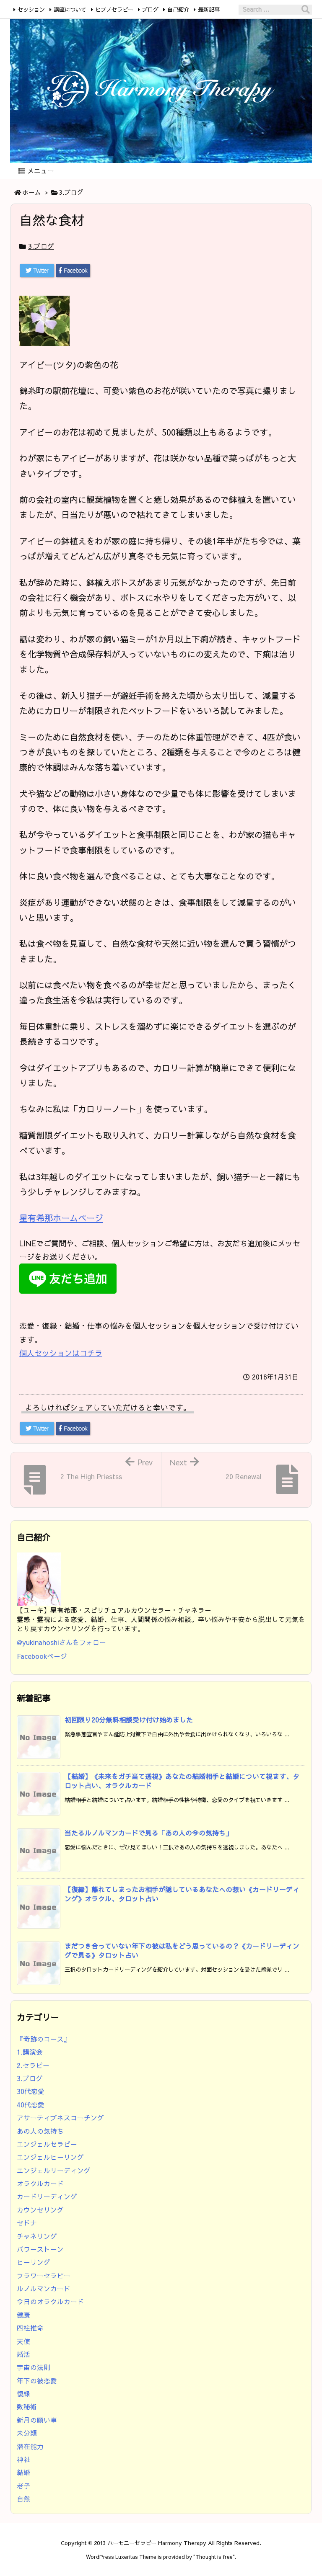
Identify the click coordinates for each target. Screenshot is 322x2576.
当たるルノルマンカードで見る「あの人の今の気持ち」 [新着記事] (148, 1832)
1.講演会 (30, 2051)
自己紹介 (178, 9)
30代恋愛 (30, 2091)
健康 (23, 2314)
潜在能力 (30, 2446)
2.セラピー (33, 2065)
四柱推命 (30, 2327)
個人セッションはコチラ (60, 1353)
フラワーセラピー (43, 2275)
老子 (23, 2485)
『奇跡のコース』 (43, 2038)
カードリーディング (47, 2196)
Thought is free (214, 2556)
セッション (31, 9)
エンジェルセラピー (47, 2144)
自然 (23, 2498)
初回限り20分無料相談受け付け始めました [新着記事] (129, 1719)
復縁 (23, 2393)
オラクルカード (40, 2183)
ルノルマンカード (43, 2288)
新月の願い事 (37, 2420)
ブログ (150, 9)
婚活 (23, 2354)
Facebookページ (42, 1656)
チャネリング (37, 2236)
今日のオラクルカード (50, 2301)
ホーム (31, 192)
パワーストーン (40, 2249)
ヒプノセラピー (114, 9)
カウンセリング (40, 2209)
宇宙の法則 (33, 2367)
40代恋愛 (30, 2104)
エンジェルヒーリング (50, 2157)
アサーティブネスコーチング (60, 2117)
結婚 (23, 2472)
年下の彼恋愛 (37, 2380)
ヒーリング (33, 2262)
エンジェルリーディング (54, 2170)
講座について (70, 9)
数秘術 (27, 2406)
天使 (23, 2341)
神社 (23, 2459)
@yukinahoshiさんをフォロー (61, 1642)
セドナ (27, 2222)
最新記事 (209, 9)
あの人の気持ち (40, 2131)
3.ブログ (71, 192)
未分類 (27, 2433)
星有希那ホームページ (61, 1217)
